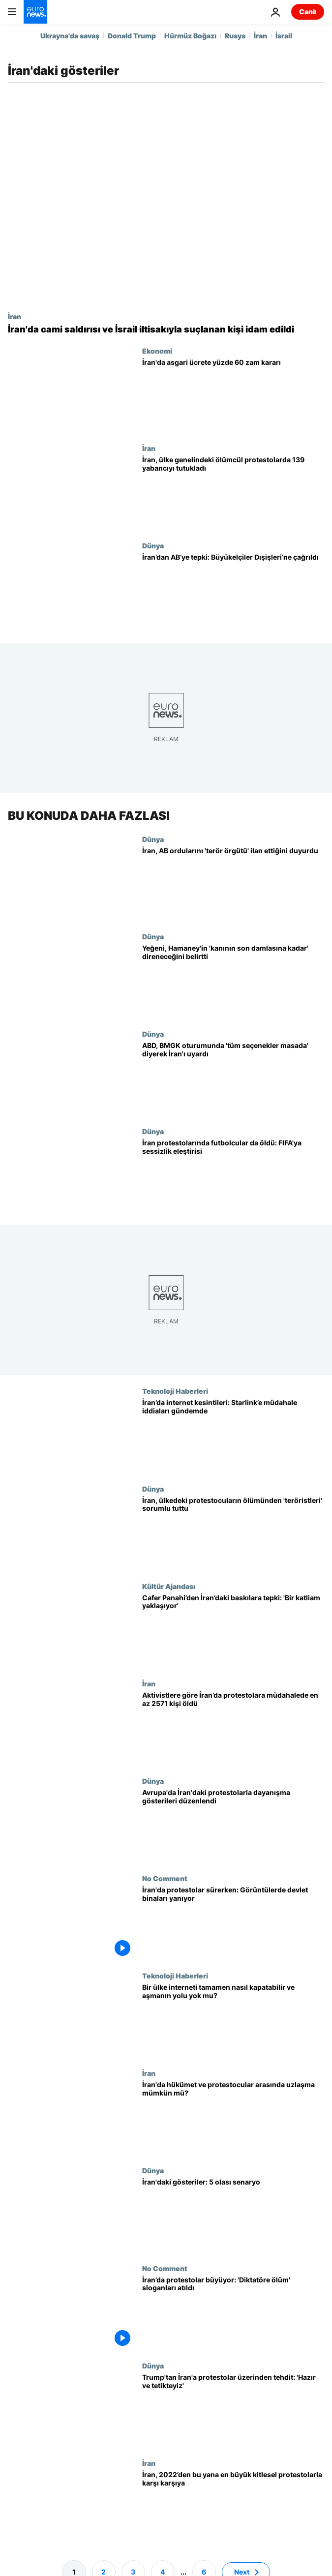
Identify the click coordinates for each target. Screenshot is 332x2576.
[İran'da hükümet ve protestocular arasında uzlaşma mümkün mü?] (233, 2118)
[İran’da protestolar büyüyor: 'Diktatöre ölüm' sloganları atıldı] (233, 2313)
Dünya (153, 545)
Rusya (235, 35)
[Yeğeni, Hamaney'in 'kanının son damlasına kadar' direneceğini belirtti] (233, 981)
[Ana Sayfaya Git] (35, 12)
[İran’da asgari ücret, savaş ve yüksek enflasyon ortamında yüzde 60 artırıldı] (233, 395)
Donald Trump (132, 35)
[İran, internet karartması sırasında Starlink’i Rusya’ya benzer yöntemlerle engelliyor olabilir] (233, 1436)
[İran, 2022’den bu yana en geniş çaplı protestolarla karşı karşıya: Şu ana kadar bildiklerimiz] (233, 2508)
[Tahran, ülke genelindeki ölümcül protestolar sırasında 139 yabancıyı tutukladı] (233, 493)
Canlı (307, 11)
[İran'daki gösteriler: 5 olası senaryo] (233, 2215)
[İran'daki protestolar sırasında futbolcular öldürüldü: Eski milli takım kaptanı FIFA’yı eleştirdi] (233, 1176)
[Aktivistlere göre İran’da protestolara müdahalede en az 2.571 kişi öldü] (233, 1728)
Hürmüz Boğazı (190, 35)
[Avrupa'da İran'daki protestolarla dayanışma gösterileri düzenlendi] (233, 1825)
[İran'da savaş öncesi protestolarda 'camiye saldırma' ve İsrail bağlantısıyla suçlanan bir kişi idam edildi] (166, 329)
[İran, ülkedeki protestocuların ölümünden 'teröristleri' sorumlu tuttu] (233, 1533)
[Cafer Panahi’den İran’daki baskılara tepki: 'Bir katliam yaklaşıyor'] (233, 1631)
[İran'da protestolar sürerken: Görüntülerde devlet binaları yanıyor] (233, 1923)
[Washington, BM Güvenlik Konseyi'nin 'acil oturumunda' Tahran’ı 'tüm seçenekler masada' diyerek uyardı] (233, 1078)
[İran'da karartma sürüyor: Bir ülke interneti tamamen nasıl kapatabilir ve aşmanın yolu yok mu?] (233, 2020)
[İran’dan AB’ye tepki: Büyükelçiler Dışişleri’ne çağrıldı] (233, 590)
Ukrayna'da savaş (69, 35)
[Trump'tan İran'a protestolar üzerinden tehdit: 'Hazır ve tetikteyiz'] (233, 2410)
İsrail (283, 35)
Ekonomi (157, 351)
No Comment (164, 1878)
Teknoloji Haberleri (175, 1391)
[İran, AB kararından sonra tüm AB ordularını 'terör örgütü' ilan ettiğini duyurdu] (233, 884)
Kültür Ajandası (168, 1586)
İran (260, 35)
